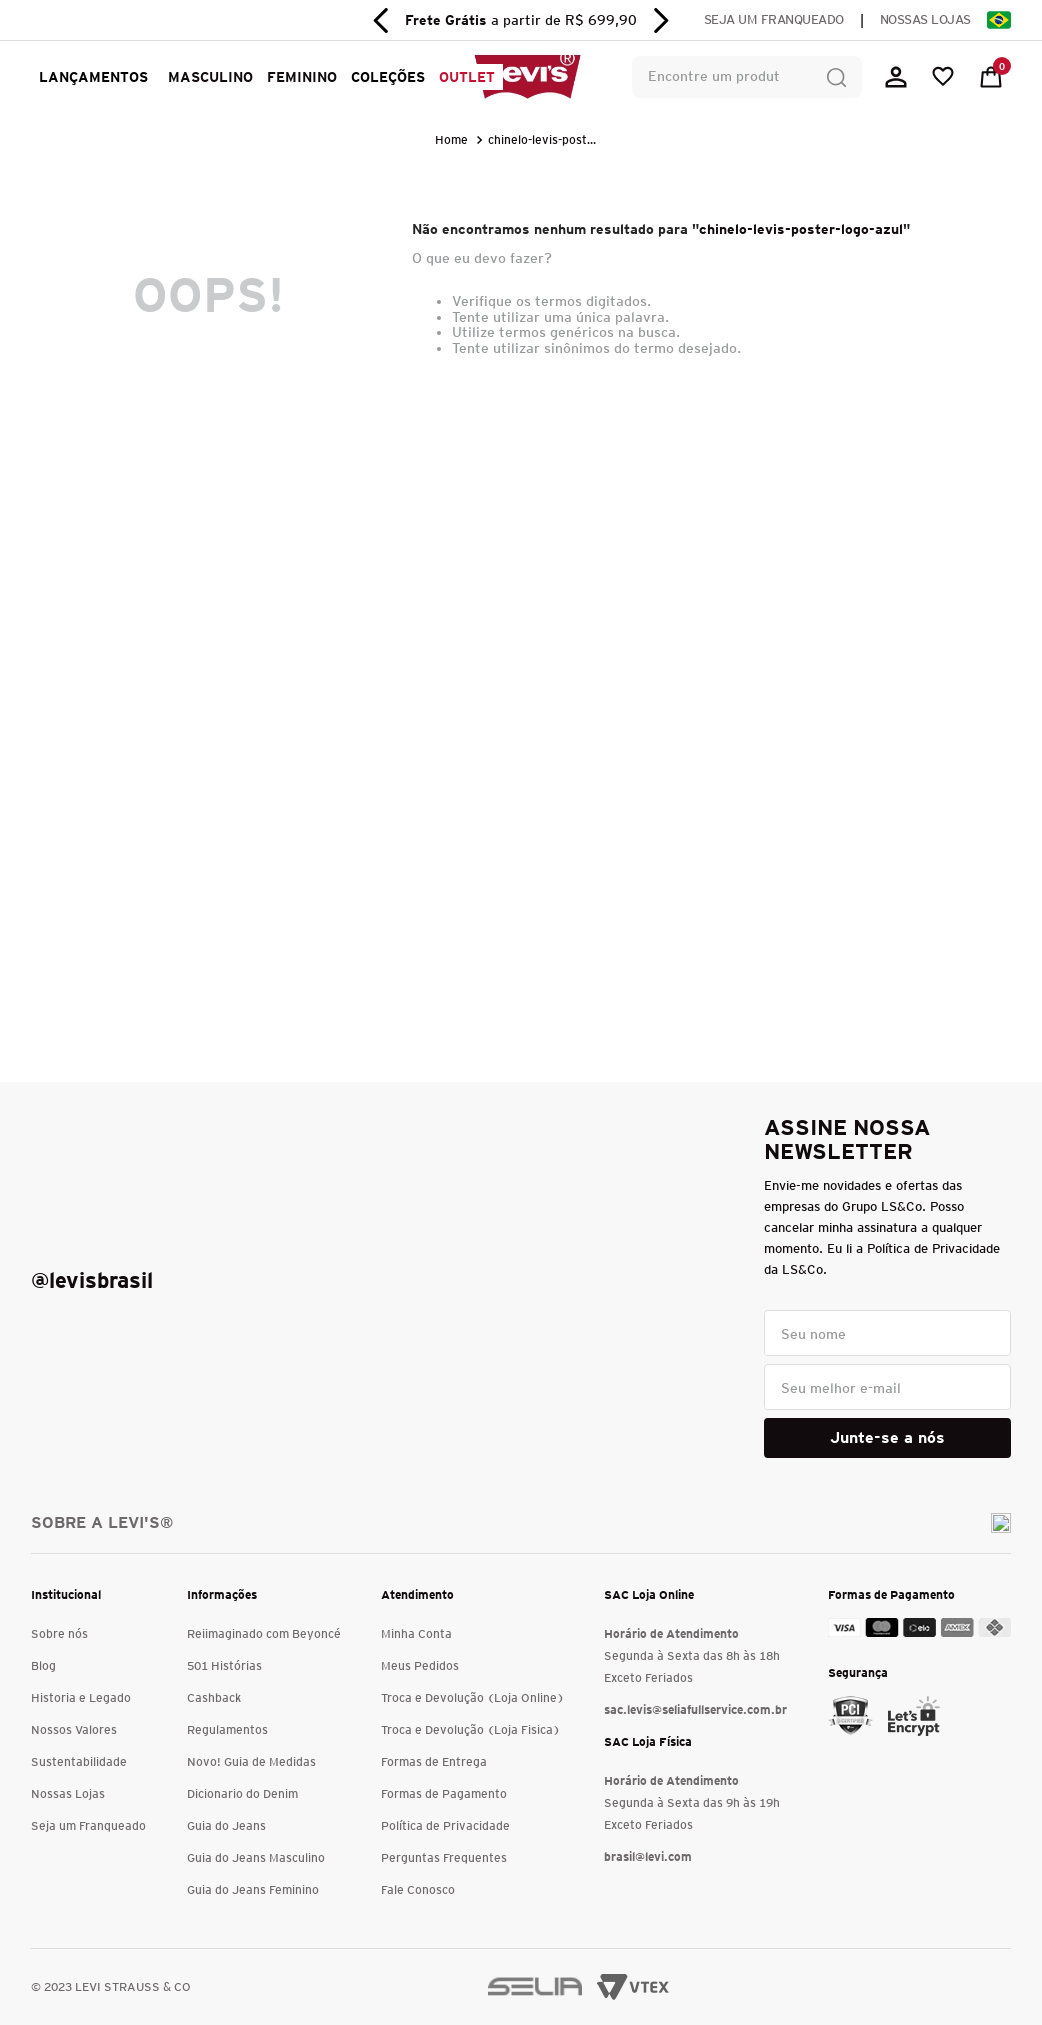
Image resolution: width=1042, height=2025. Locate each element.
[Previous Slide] (381, 20)
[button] (207, 77)
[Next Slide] (660, 20)
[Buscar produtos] (836, 77)
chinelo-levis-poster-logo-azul (546, 139)
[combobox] (746, 77)
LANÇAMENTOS (93, 77)
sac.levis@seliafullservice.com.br (695, 1709)
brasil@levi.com (648, 1856)
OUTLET (467, 77)
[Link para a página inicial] (453, 140)
